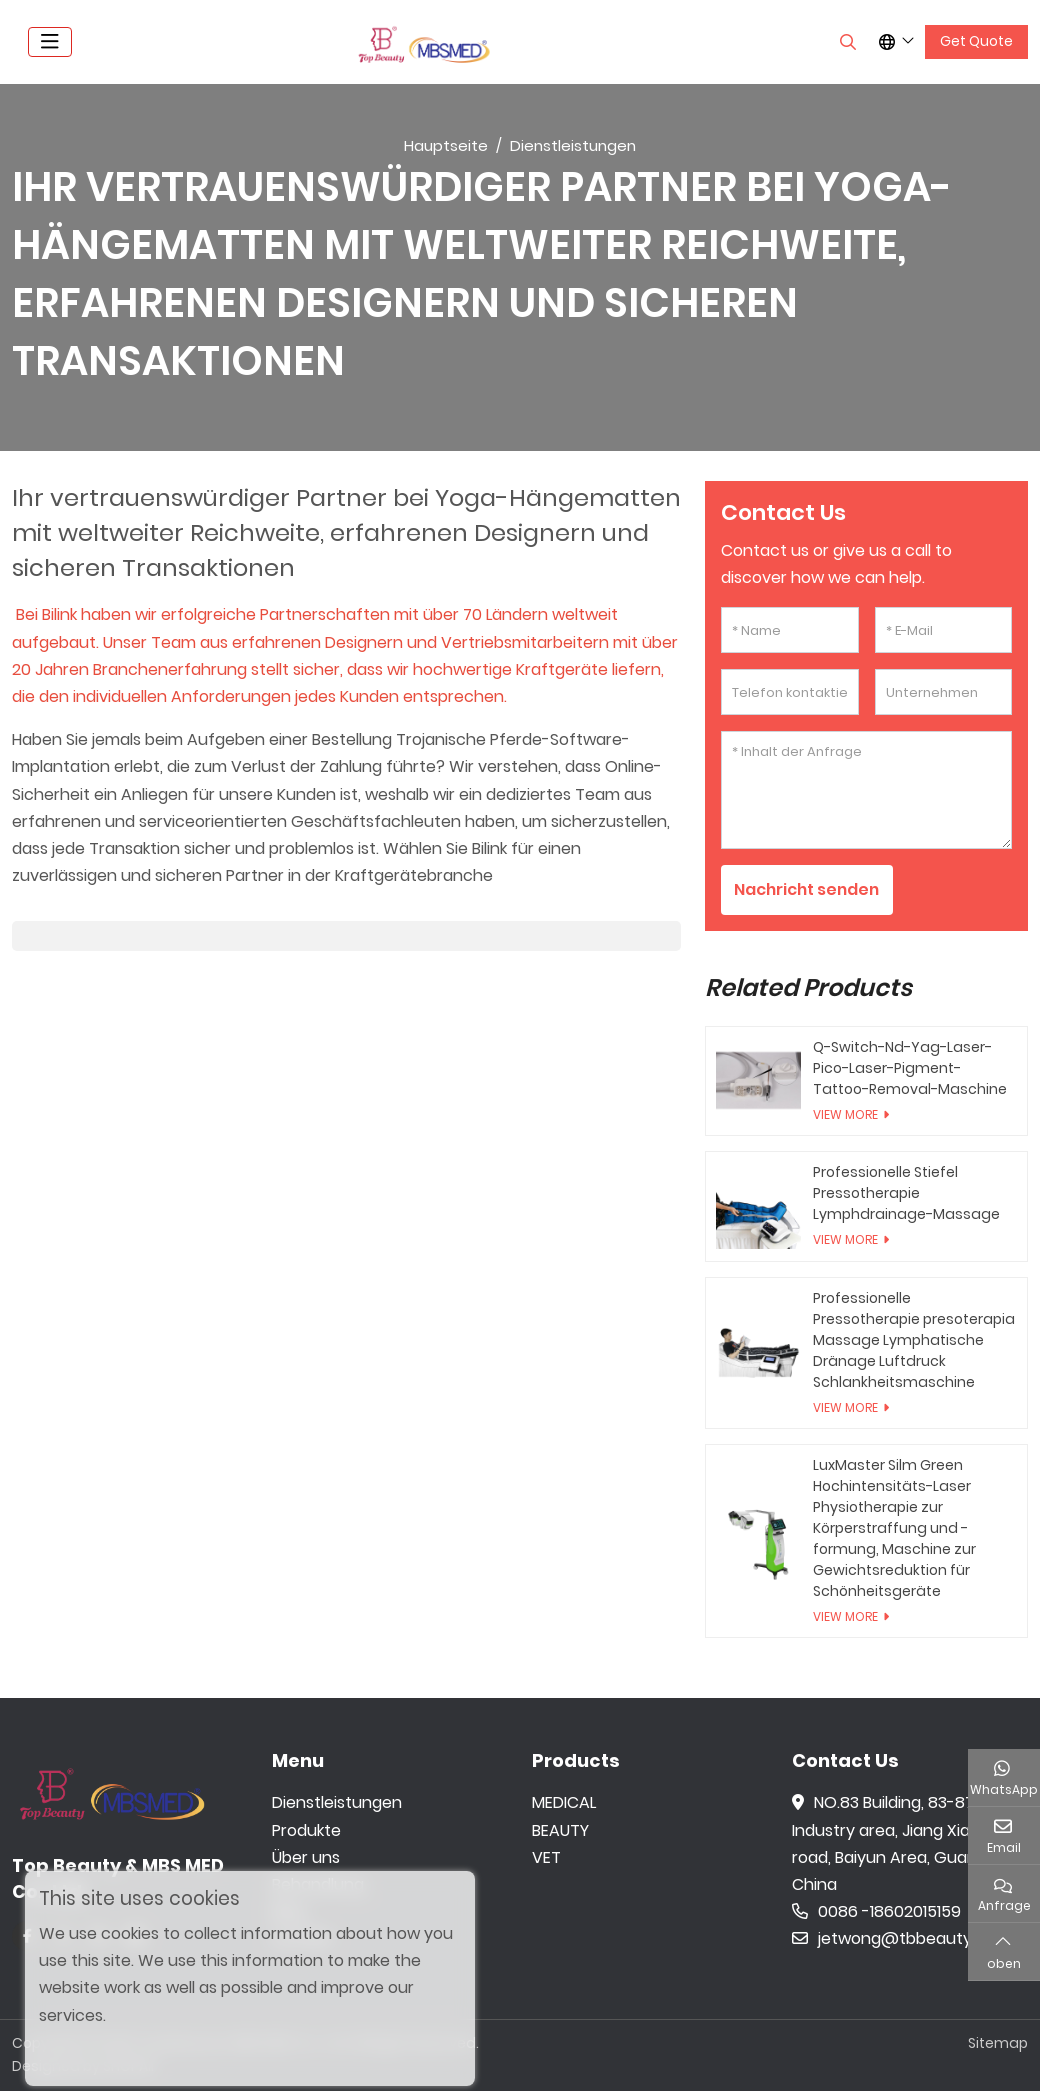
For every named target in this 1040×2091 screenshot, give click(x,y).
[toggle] (50, 42)
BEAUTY (560, 1830)
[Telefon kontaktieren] (789, 692)
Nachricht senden (809, 889)
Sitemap (998, 2043)
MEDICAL (564, 1803)
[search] (845, 42)
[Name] (789, 630)
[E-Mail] (943, 630)
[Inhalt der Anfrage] (866, 790)
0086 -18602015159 (876, 1911)
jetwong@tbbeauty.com (901, 1939)
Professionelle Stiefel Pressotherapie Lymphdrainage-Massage (906, 1193)
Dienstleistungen (337, 1803)
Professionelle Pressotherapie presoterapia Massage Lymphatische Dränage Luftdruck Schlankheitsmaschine (914, 1340)
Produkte (306, 1830)
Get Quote (976, 41)
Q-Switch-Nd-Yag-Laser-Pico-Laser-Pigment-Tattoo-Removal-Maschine (910, 1068)
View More (845, 1114)
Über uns (306, 1857)
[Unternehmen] (943, 692)
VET (546, 1857)
